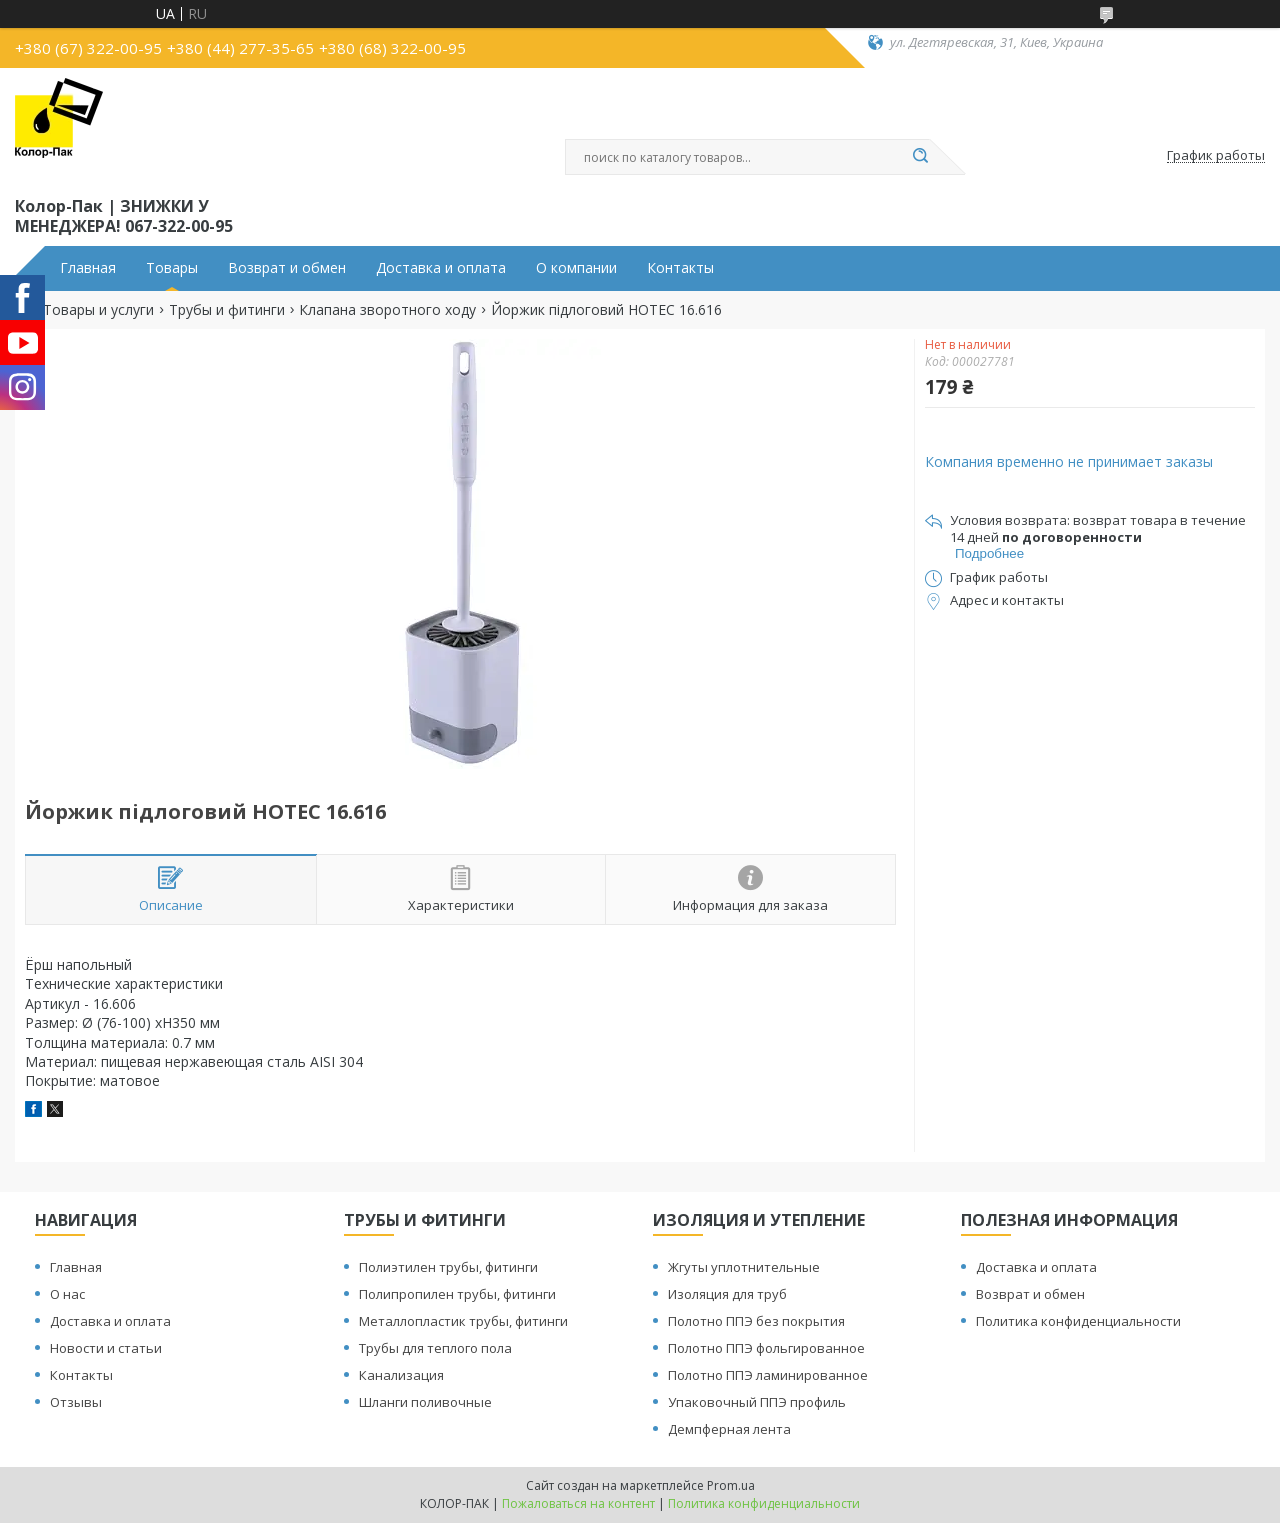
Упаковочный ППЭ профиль (757, 1402)
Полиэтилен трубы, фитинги (448, 1267)
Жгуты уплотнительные (744, 1267)
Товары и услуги (98, 310)
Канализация (401, 1375)
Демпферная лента (729, 1429)
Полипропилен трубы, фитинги (457, 1294)
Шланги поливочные (425, 1402)
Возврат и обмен (287, 268)
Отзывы (76, 1402)
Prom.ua (731, 1485)
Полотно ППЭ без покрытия (756, 1321)
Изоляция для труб (727, 1294)
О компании (576, 268)
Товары (172, 268)
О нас (67, 1294)
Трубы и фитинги (227, 310)
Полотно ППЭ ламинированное (768, 1375)
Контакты (680, 268)
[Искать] (920, 157)
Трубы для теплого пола (435, 1348)
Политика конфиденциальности (1078, 1321)
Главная (88, 268)
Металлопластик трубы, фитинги (463, 1321)
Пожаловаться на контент (578, 1503)
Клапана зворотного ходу (387, 310)
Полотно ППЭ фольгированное (766, 1348)
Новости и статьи (106, 1348)
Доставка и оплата (441, 268)
